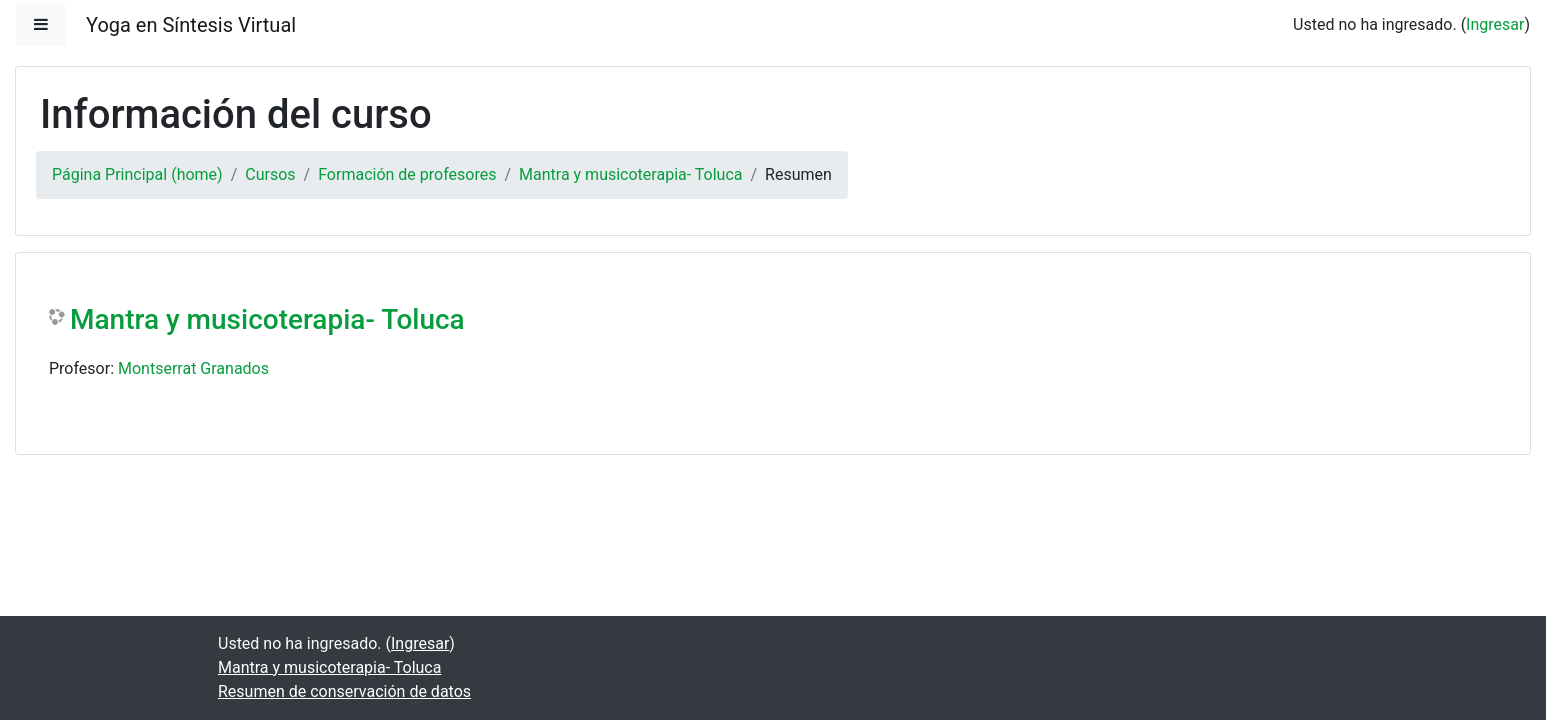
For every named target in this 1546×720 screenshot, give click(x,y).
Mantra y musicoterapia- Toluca (630, 174)
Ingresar (1495, 24)
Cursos (270, 174)
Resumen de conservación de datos (344, 691)
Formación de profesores (407, 174)
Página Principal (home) (137, 174)
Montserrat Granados (193, 368)
